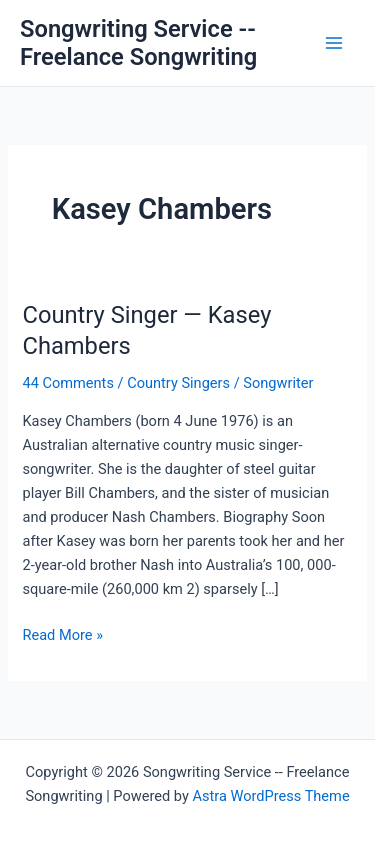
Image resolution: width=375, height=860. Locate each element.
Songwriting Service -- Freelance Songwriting (138, 43)
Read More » (62, 635)
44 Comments (67, 383)
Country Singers (178, 383)
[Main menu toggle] (334, 43)
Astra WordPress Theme (270, 796)
